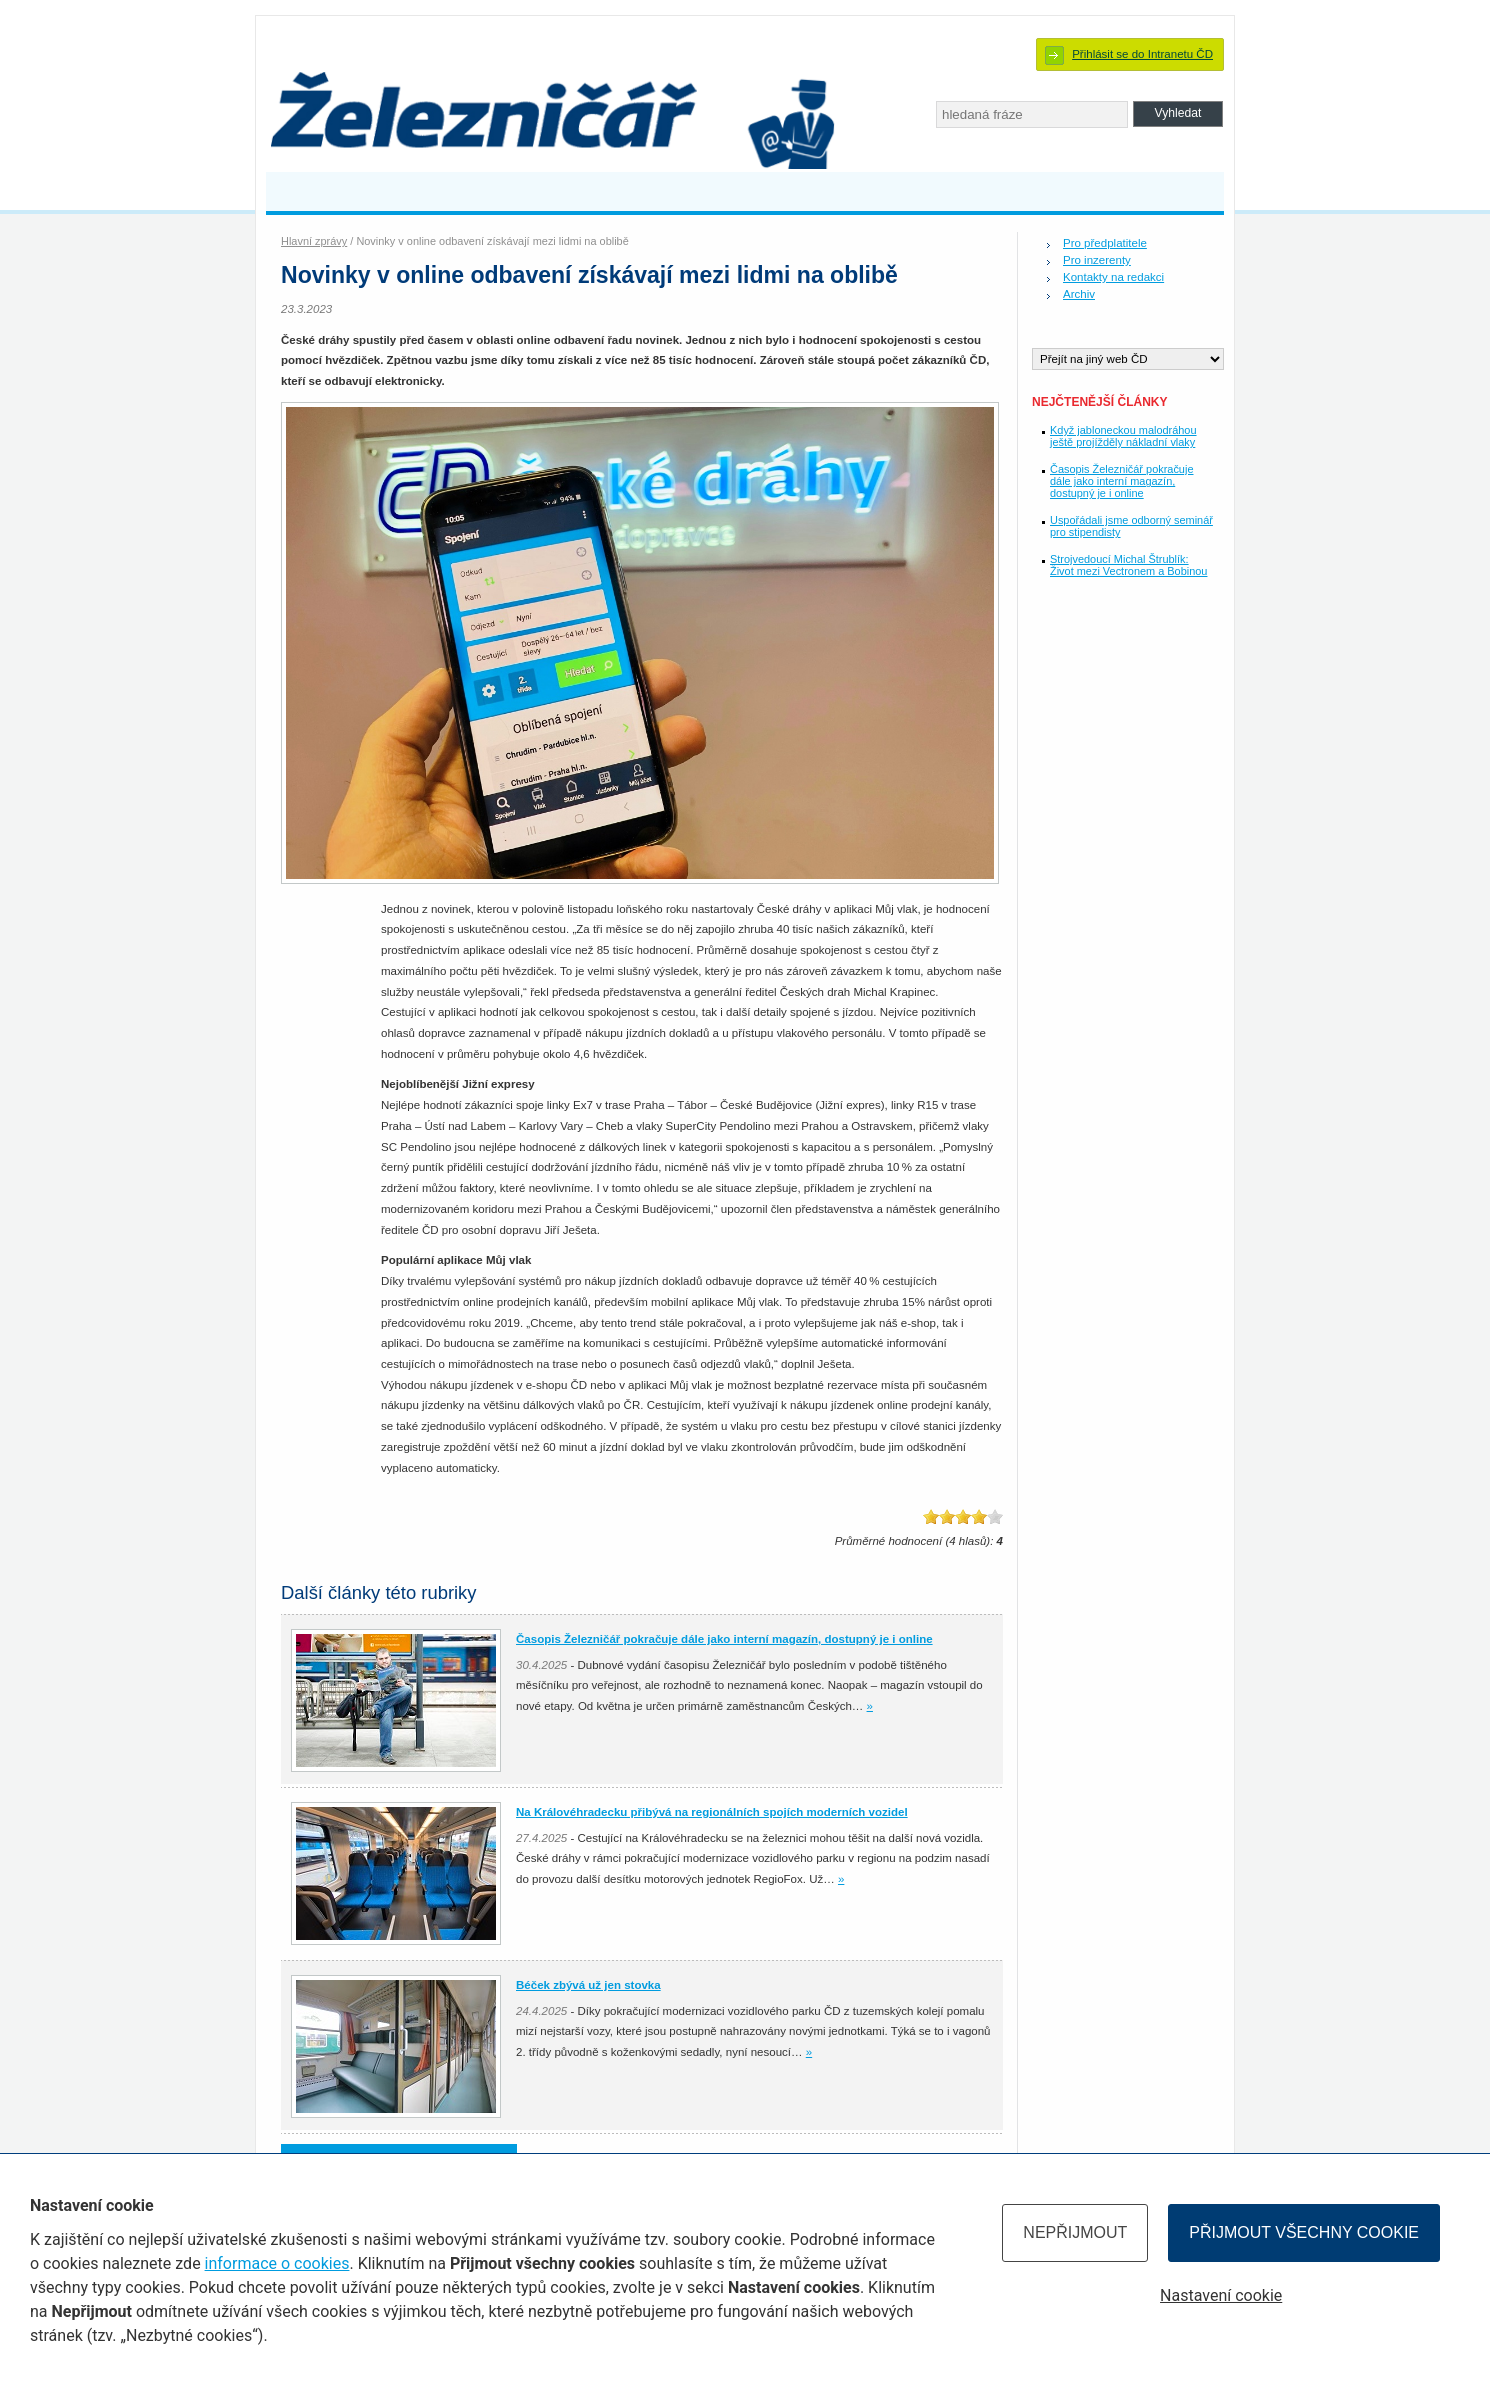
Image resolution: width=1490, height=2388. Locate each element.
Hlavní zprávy (314, 241)
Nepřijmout (1075, 2232)
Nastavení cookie (1221, 2295)
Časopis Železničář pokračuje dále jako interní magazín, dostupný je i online (1121, 481)
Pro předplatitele (1105, 243)
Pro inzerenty (1097, 260)
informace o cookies (277, 2263)
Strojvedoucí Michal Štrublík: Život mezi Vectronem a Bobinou (1128, 565)
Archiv (1079, 294)
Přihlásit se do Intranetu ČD (1142, 54)
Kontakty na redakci (1113, 277)
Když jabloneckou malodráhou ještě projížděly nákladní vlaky (1123, 436)
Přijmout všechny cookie (1304, 2232)
